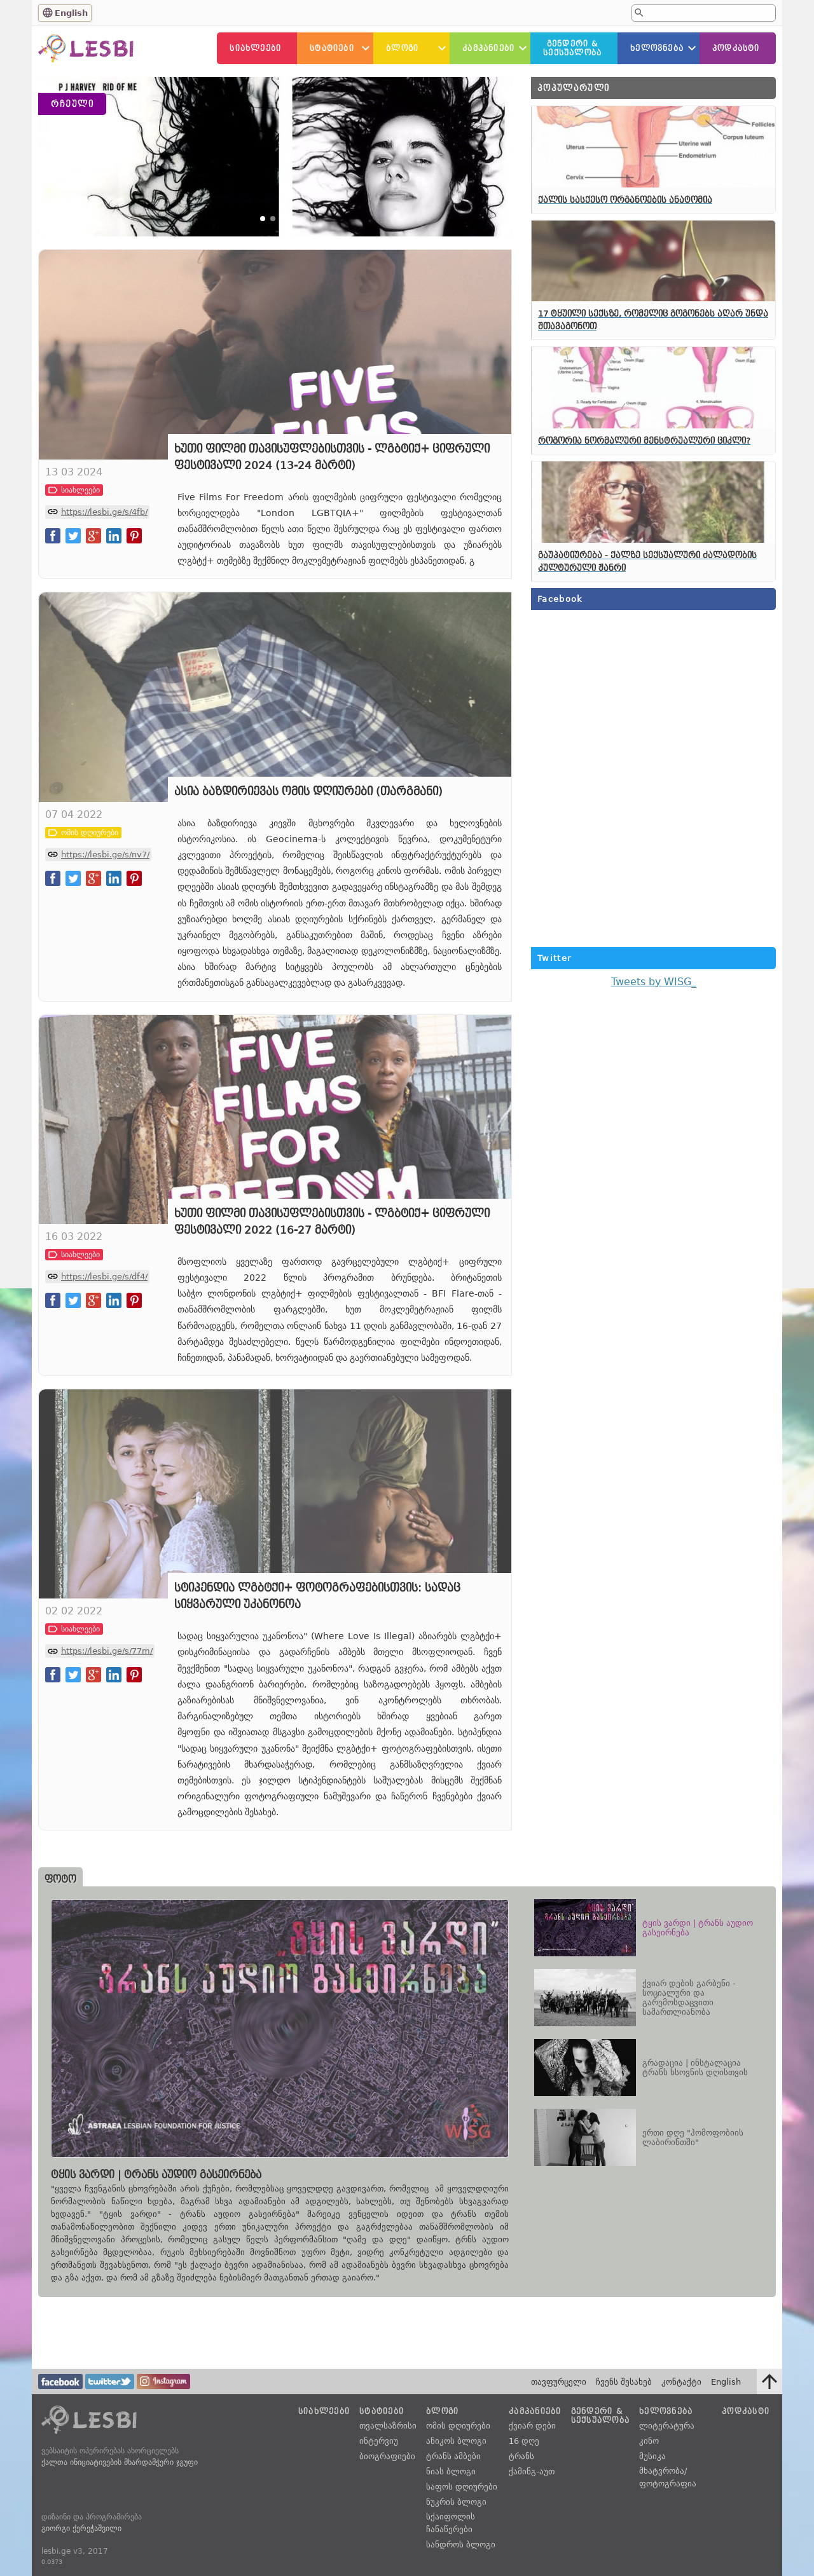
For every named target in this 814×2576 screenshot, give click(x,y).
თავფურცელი (558, 2382)
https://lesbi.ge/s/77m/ (107, 1733)
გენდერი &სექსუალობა (572, 48)
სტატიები (332, 48)
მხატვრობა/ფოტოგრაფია (667, 2477)
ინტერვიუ (378, 2441)
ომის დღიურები (458, 2425)
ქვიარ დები (532, 2425)
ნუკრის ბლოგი (456, 2502)
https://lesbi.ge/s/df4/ (104, 1358)
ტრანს (521, 2456)
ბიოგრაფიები (387, 2456)
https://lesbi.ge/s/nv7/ (105, 936)
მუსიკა (652, 2456)
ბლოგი (402, 48)
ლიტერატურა (666, 2425)
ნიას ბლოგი (451, 2471)
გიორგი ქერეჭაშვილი (81, 2528)
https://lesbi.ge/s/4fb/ (104, 593)
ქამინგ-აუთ (532, 2471)
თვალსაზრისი (388, 2425)
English (71, 13)
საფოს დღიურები (461, 2486)
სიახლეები (255, 48)
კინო (649, 2441)
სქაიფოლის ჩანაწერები (450, 2523)
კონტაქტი (681, 2382)
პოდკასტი (736, 48)
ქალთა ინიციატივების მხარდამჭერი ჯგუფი (119, 2462)
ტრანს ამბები (453, 2456)
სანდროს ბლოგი (460, 2544)
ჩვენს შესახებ (624, 2382)
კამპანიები (488, 48)
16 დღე (524, 2441)
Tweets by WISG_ (653, 982)
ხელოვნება (657, 48)
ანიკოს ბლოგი (456, 2441)
